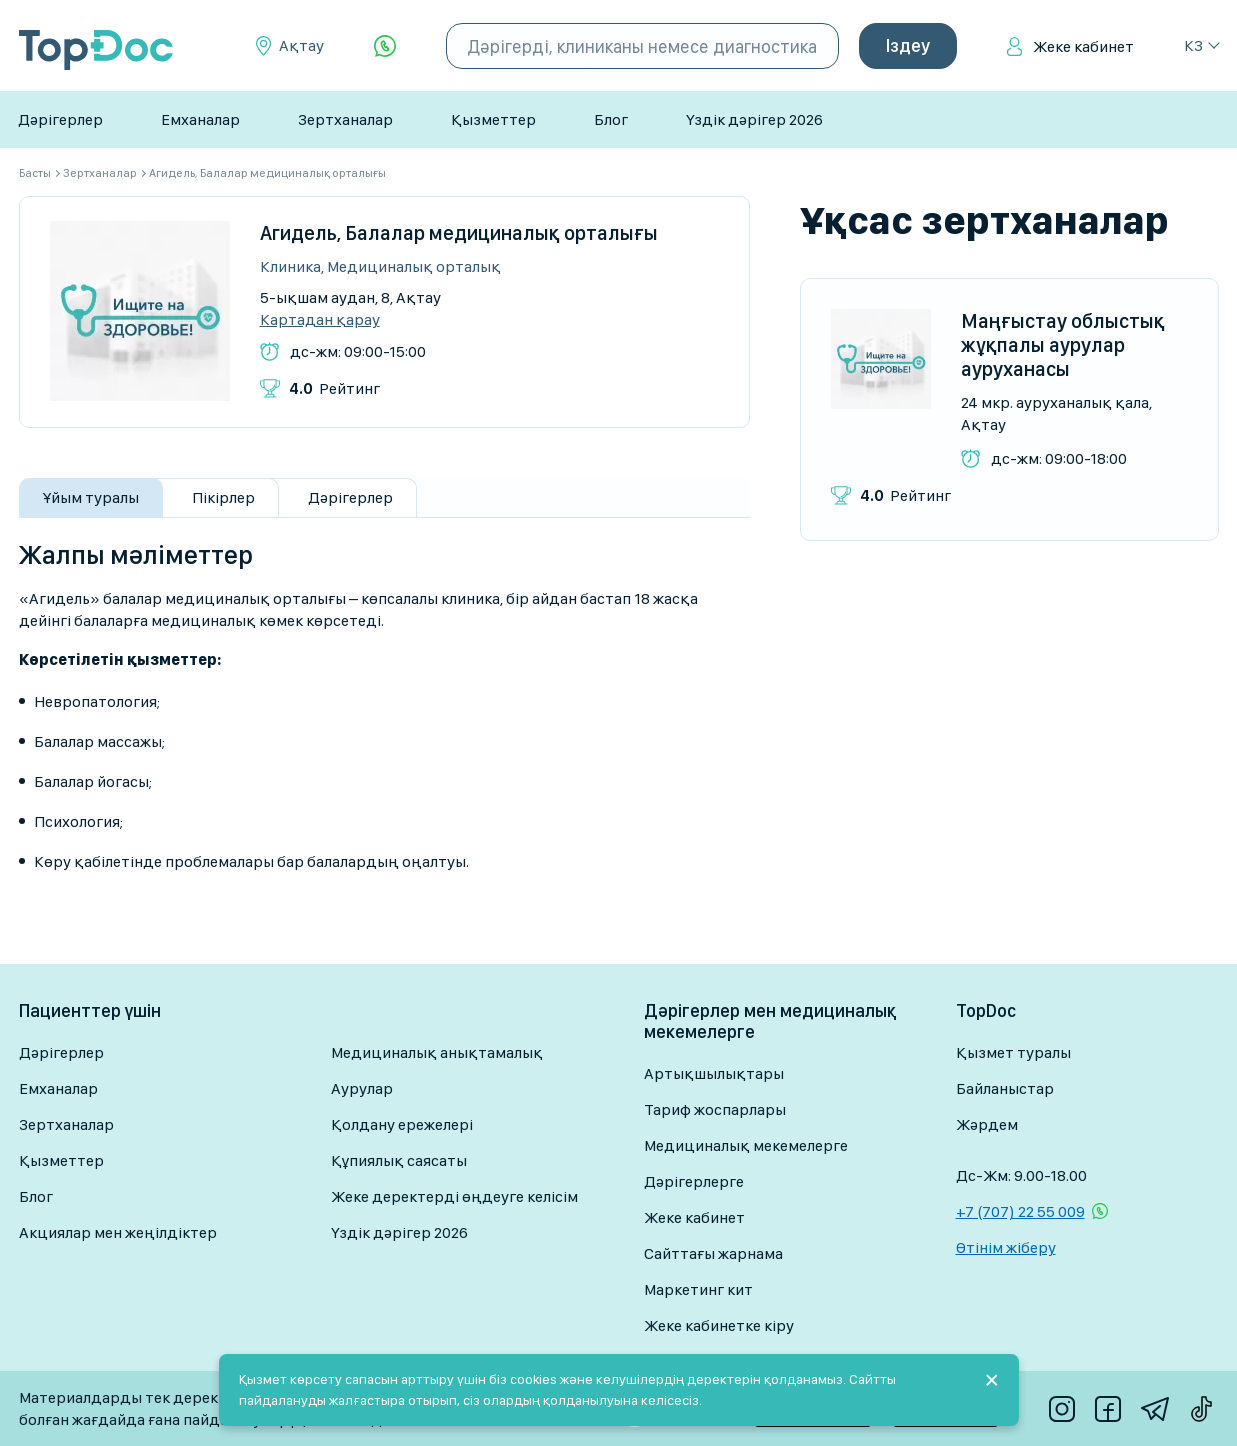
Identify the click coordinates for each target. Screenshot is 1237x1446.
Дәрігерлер (60, 119)
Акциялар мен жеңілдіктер (118, 1232)
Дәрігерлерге (694, 1181)
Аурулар (362, 1088)
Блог (611, 119)
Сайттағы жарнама (713, 1253)
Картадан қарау (320, 320)
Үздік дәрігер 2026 (754, 119)
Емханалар (200, 119)
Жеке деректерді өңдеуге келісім (454, 1196)
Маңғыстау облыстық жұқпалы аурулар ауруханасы (1063, 345)
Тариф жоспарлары (715, 1109)
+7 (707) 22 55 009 (1020, 1211)
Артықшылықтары (714, 1073)
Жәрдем (987, 1124)
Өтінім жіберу (1006, 1247)
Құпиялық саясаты (399, 1160)
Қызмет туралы (1013, 1052)
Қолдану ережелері (402, 1124)
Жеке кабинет (1083, 46)
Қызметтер (493, 119)
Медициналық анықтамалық (437, 1052)
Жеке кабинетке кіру (719, 1325)
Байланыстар (1005, 1088)
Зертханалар (345, 119)
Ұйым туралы (91, 497)
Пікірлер (223, 497)
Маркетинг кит (698, 1289)
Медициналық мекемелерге (746, 1145)
